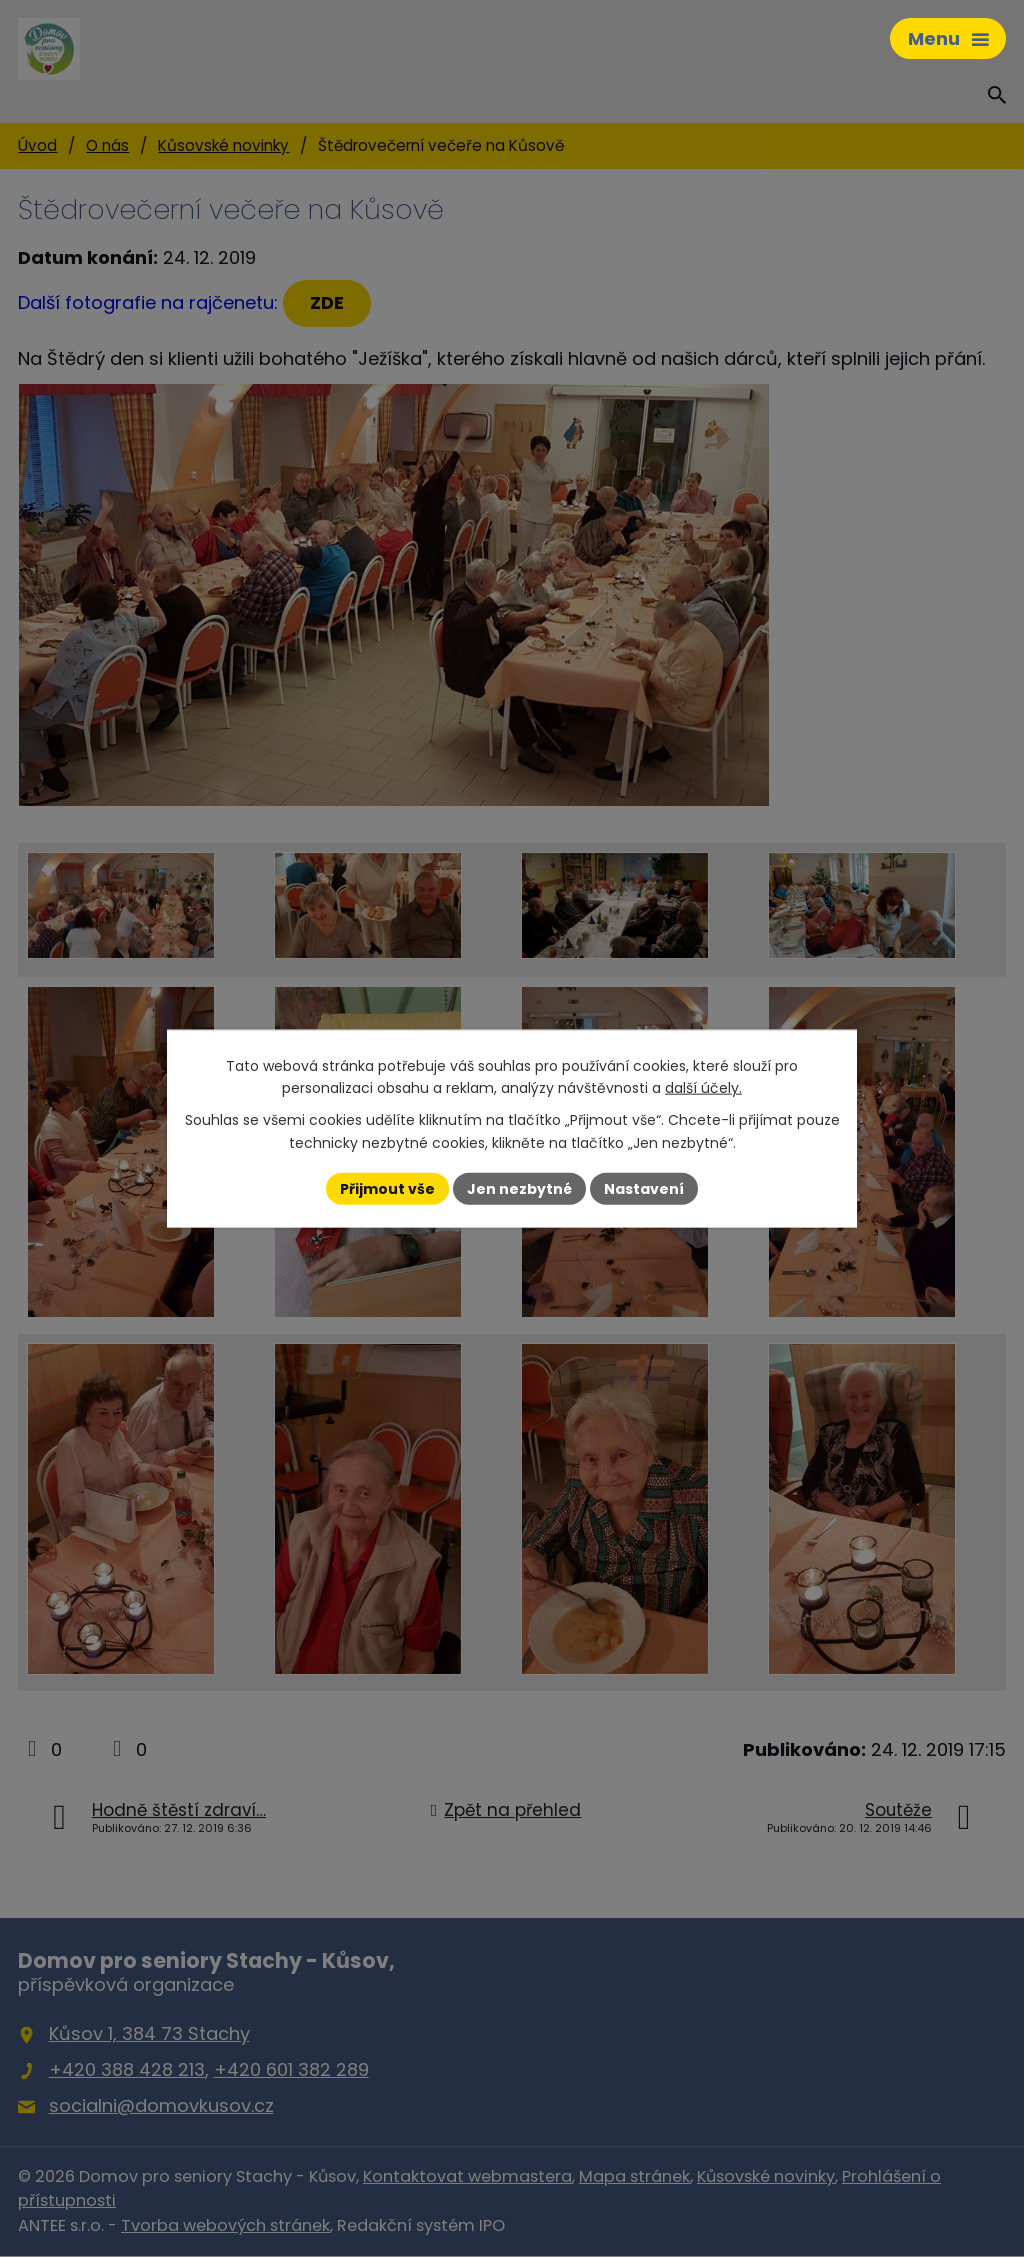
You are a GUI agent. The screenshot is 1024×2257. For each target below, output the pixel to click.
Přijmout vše (387, 1188)
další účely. (703, 1088)
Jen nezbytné (519, 1188)
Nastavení (644, 1188)
